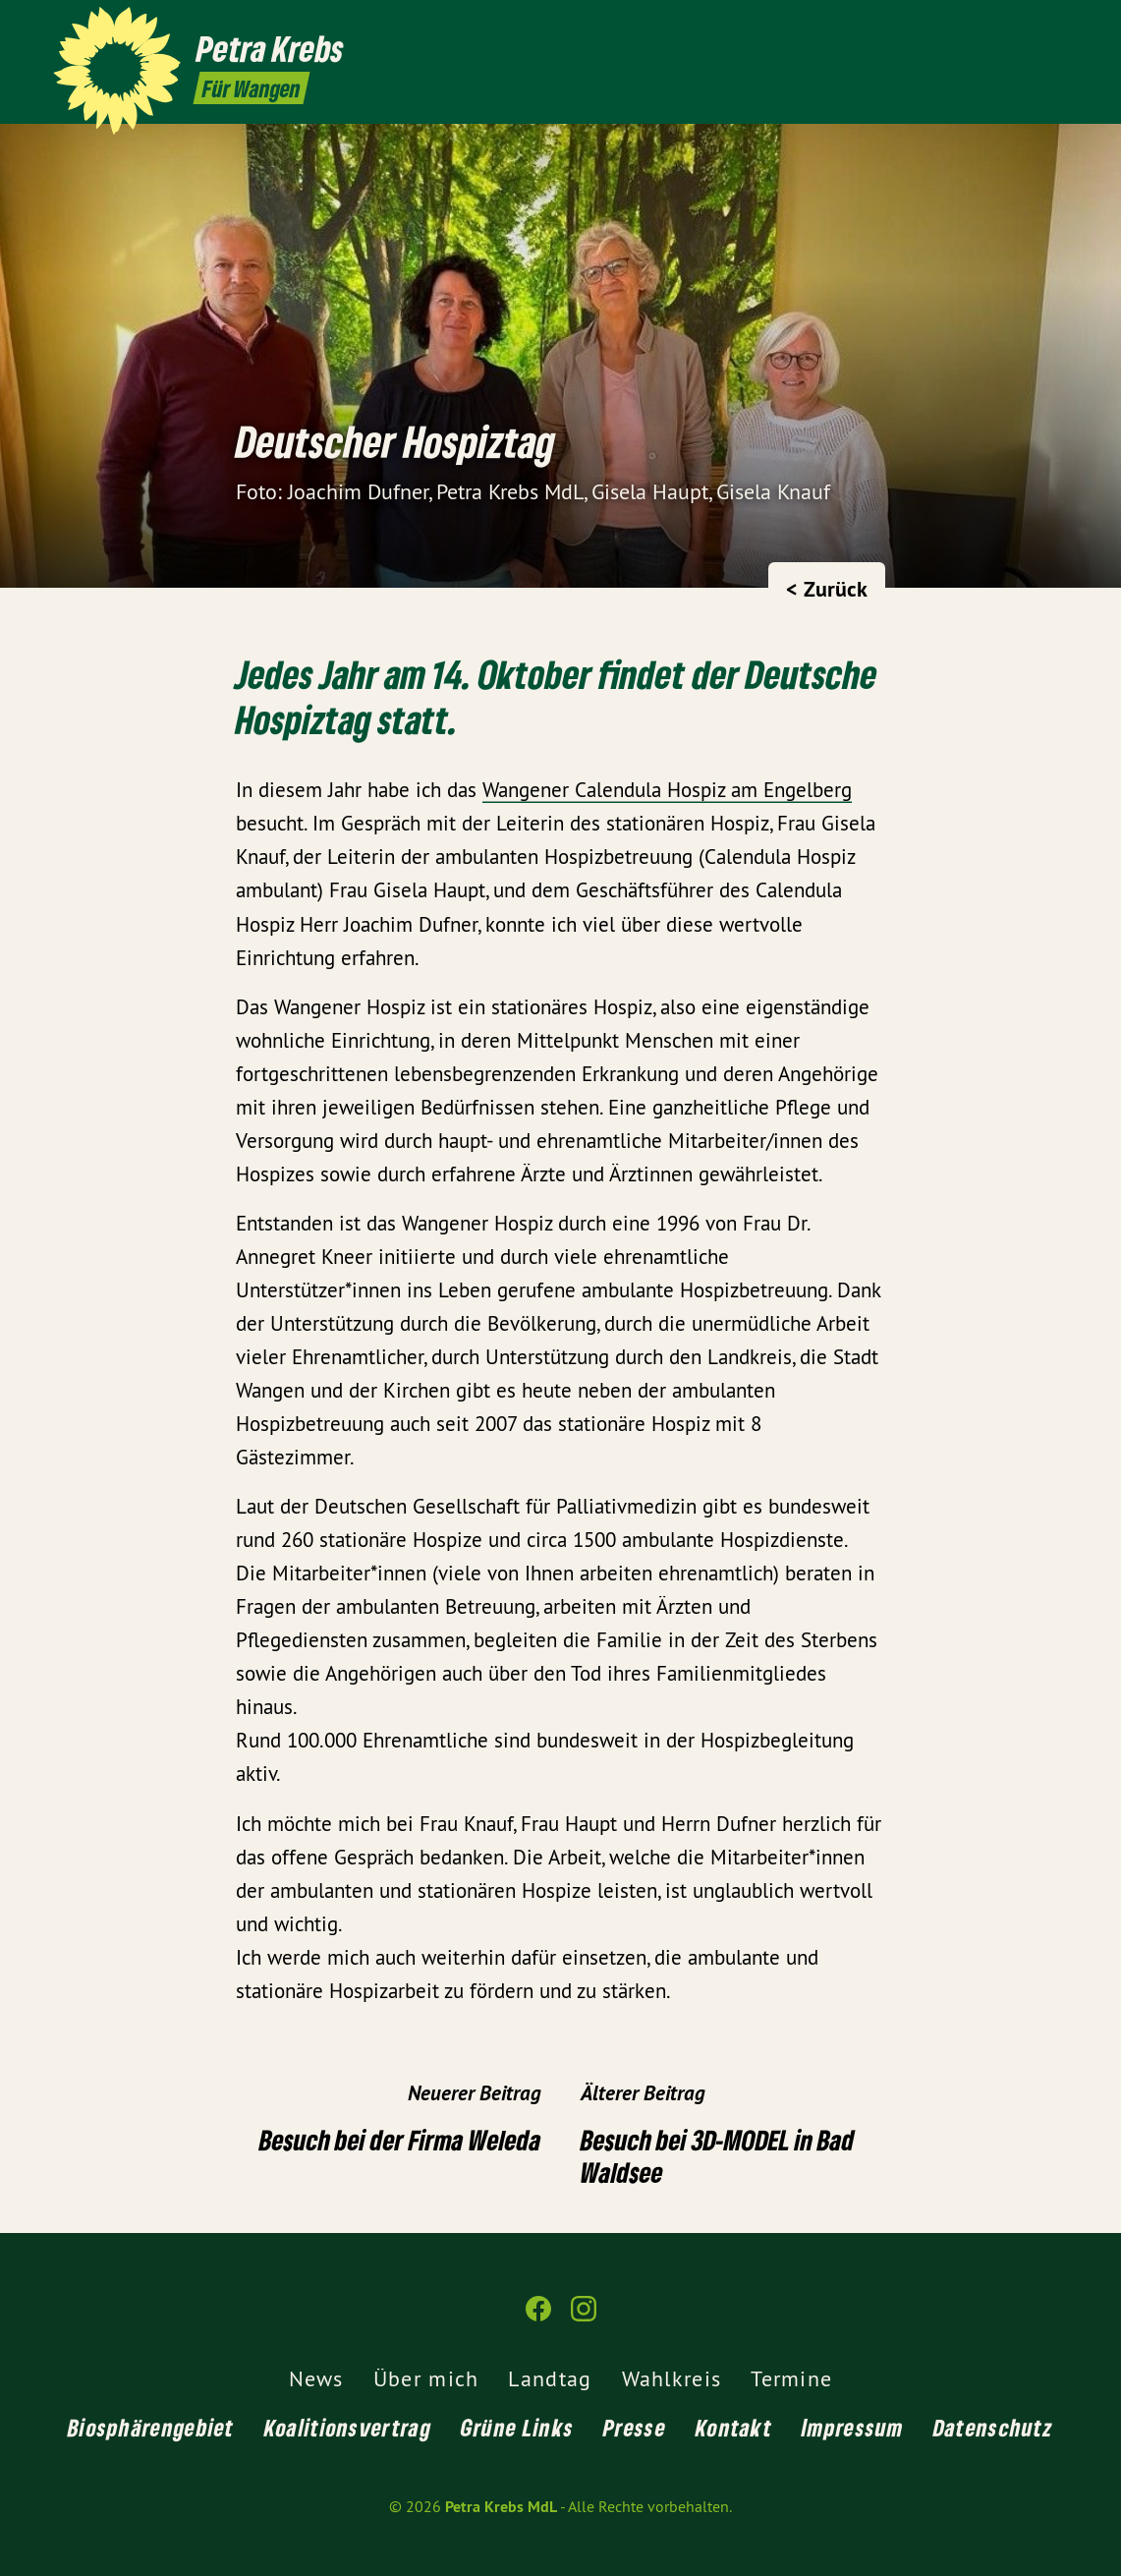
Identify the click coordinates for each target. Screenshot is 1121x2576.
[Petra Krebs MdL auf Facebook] (1027, 26)
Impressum (853, 2427)
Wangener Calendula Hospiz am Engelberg (667, 789)
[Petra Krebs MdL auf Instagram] (1057, 26)
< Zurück (827, 588)
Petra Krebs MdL (501, 2506)
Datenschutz (993, 2427)
